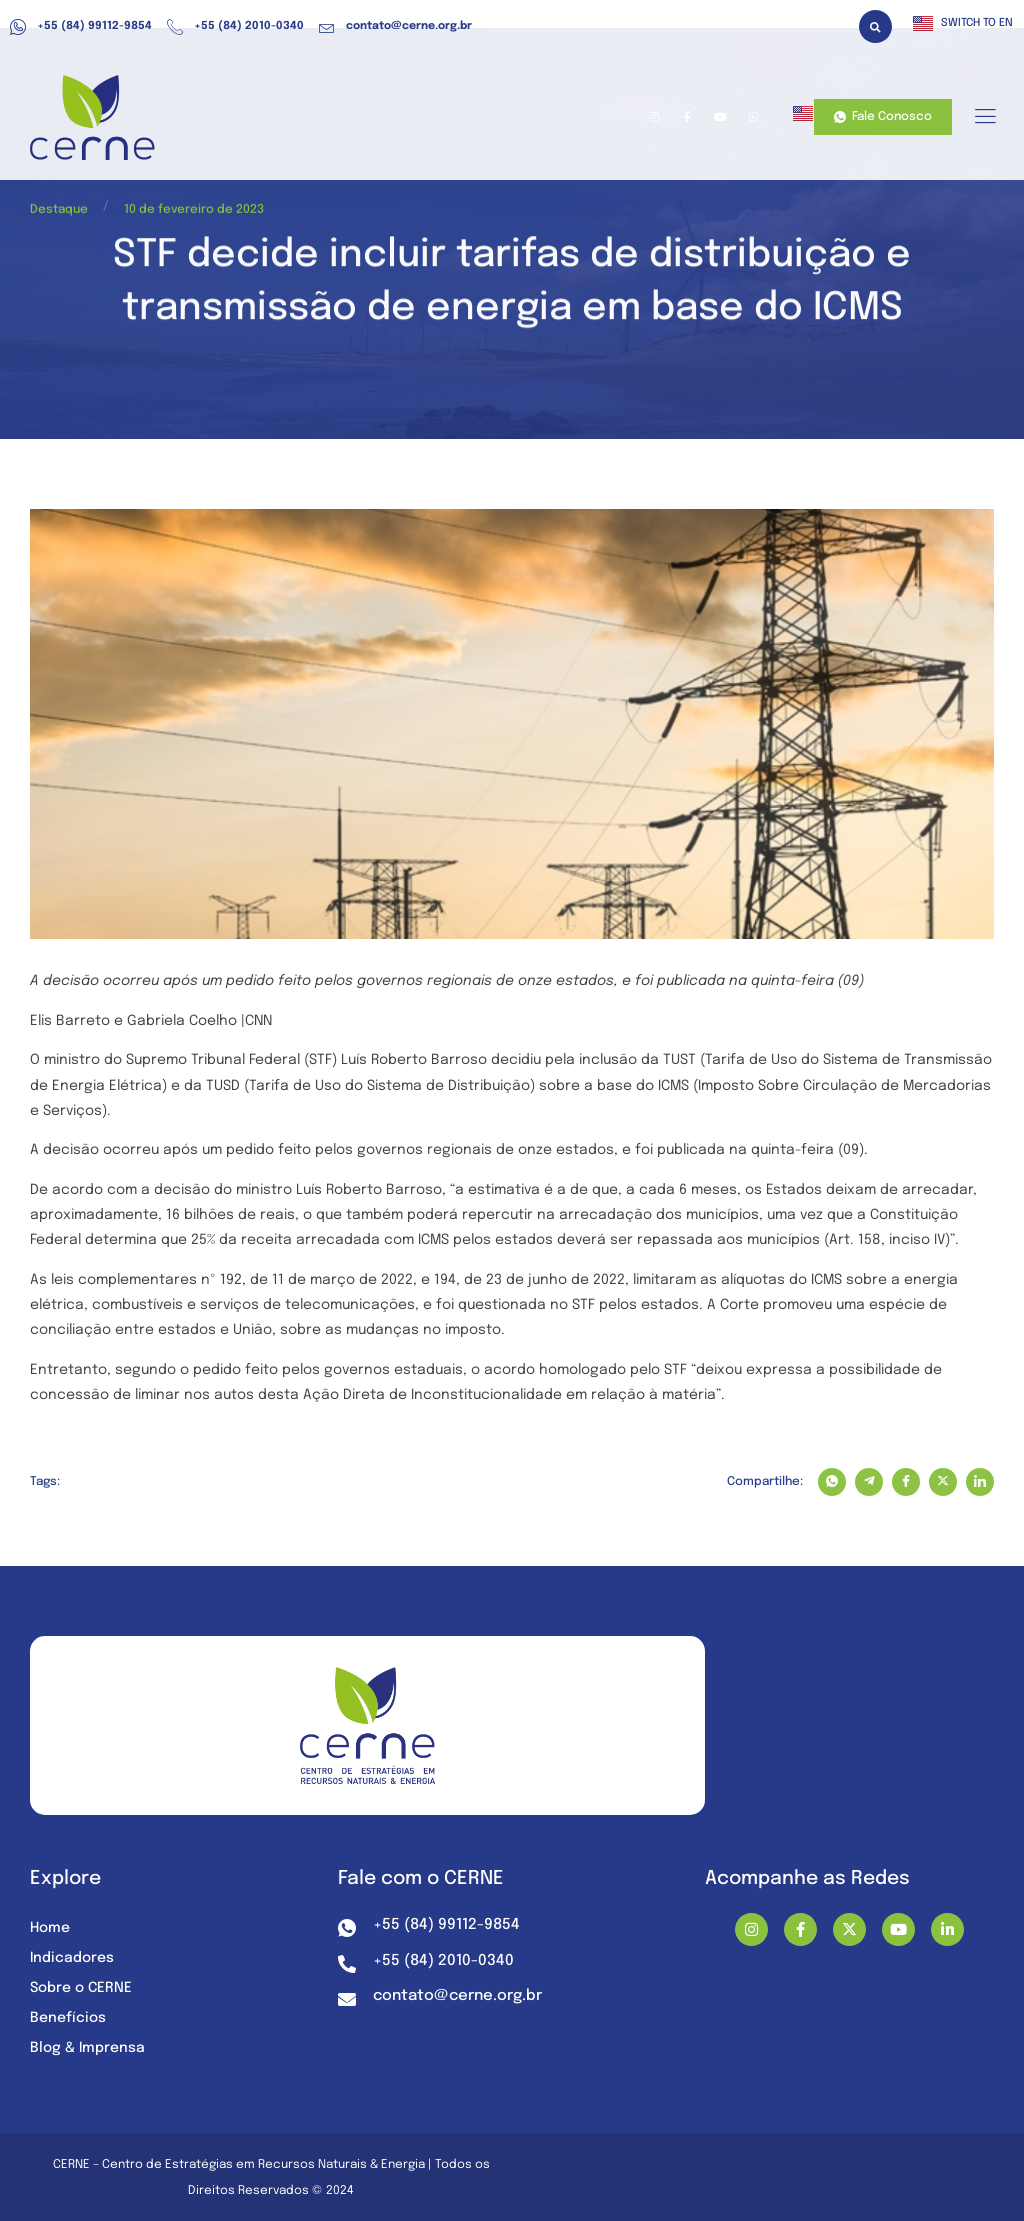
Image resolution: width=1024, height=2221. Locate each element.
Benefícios (68, 2018)
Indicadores (72, 1958)
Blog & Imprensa (87, 2048)
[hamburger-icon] (984, 118)
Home (50, 1928)
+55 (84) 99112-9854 (81, 27)
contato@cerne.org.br (395, 27)
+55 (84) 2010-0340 (235, 27)
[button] (875, 26)
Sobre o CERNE (81, 1988)
